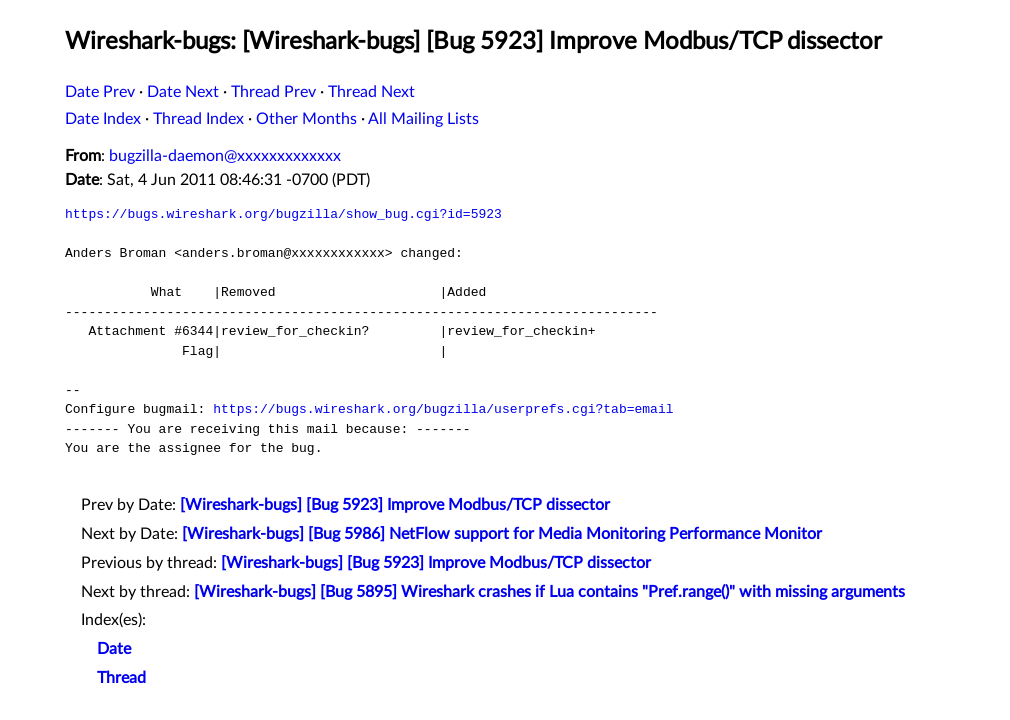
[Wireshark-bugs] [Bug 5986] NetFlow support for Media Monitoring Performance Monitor (502, 534)
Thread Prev (273, 92)
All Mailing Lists (423, 119)
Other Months (306, 119)
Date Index (103, 119)
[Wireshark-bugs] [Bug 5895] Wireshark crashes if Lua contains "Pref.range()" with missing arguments (549, 592)
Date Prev (100, 92)
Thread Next (371, 92)
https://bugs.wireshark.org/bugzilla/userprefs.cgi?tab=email (443, 409)
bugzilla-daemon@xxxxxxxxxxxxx (225, 156)
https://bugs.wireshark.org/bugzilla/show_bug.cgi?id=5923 (283, 214)
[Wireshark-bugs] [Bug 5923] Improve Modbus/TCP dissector (395, 505)
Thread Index (198, 119)
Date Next (183, 92)
